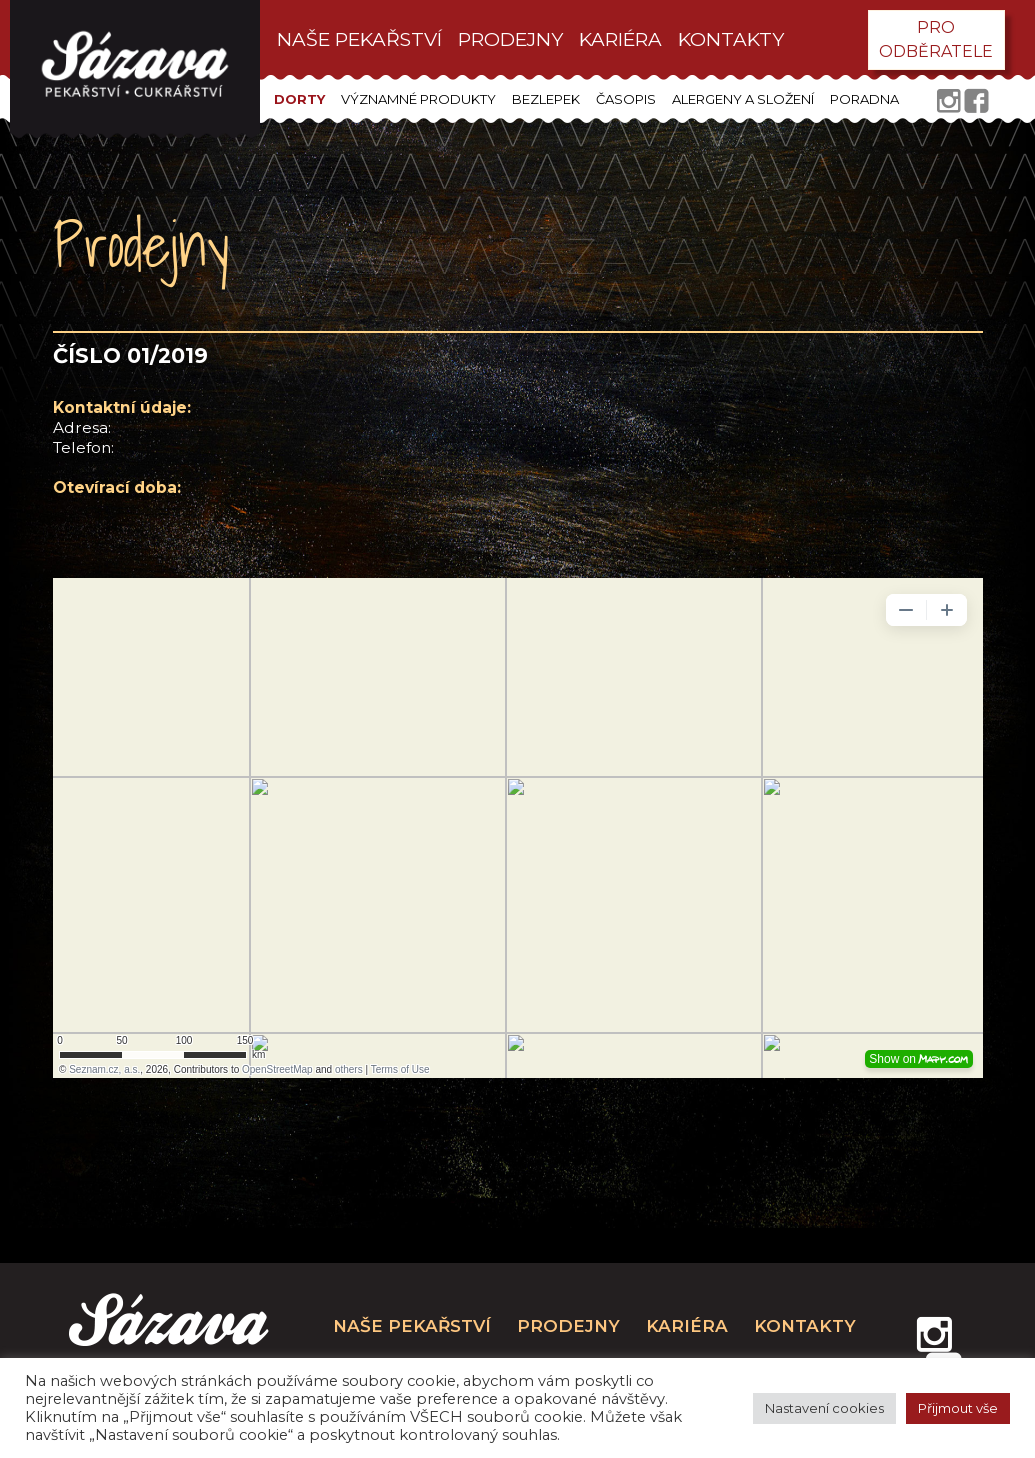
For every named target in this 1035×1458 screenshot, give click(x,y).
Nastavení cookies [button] (824, 1408)
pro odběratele (936, 39)
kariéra (620, 39)
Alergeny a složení (743, 99)
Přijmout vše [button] (958, 1408)
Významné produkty (418, 99)
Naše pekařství (359, 39)
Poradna (864, 99)
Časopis (626, 99)
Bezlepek (546, 99)
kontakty (731, 39)
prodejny (510, 39)
